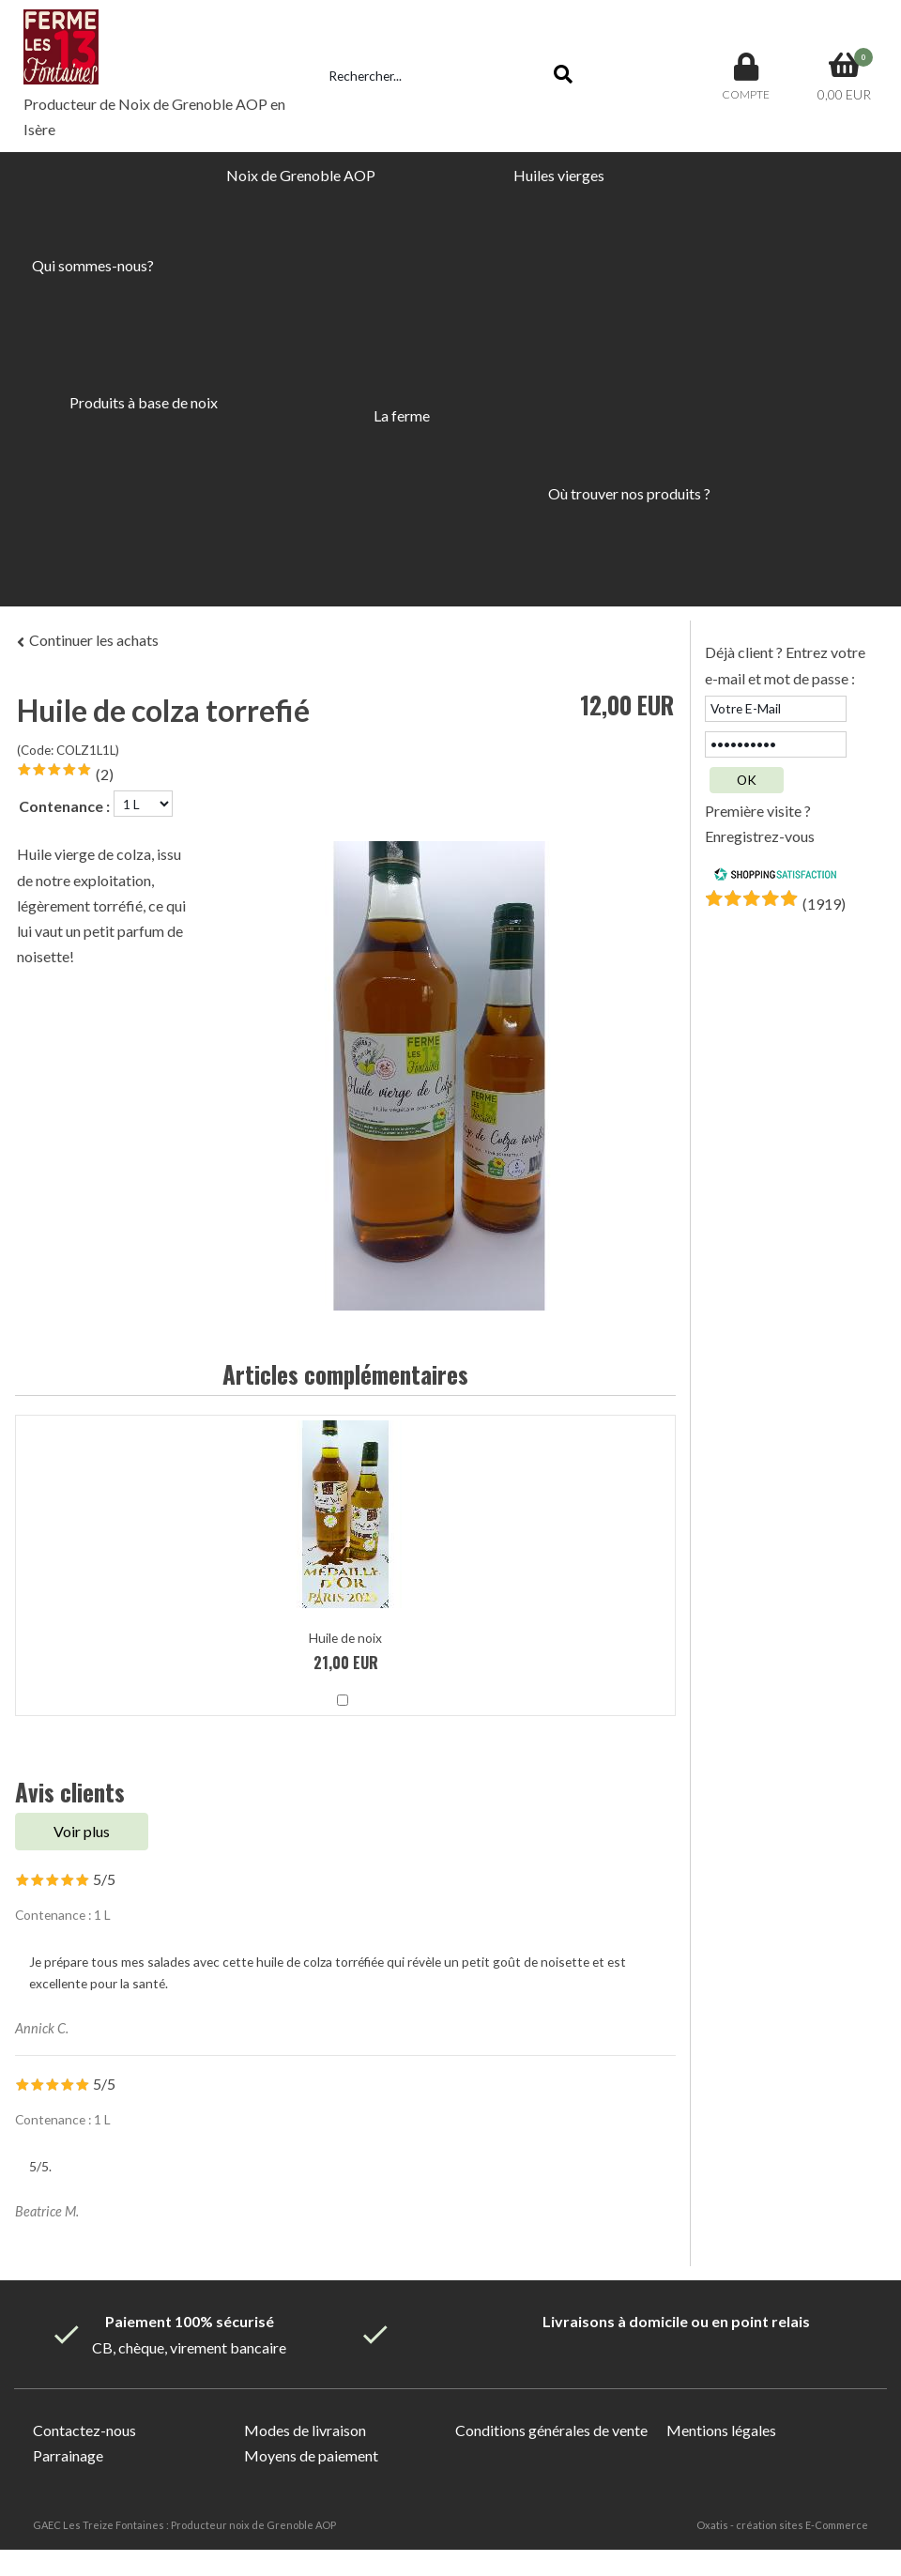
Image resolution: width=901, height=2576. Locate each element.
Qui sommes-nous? (93, 265)
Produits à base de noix (143, 402)
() (824, 903)
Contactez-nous (84, 2430)
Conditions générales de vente (551, 2430)
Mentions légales (721, 2430)
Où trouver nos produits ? (629, 493)
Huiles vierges (558, 175)
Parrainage (68, 2455)
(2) (105, 774)
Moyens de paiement (311, 2455)
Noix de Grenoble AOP (300, 175)
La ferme (402, 415)
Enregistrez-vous (760, 836)
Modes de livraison (305, 2430)
